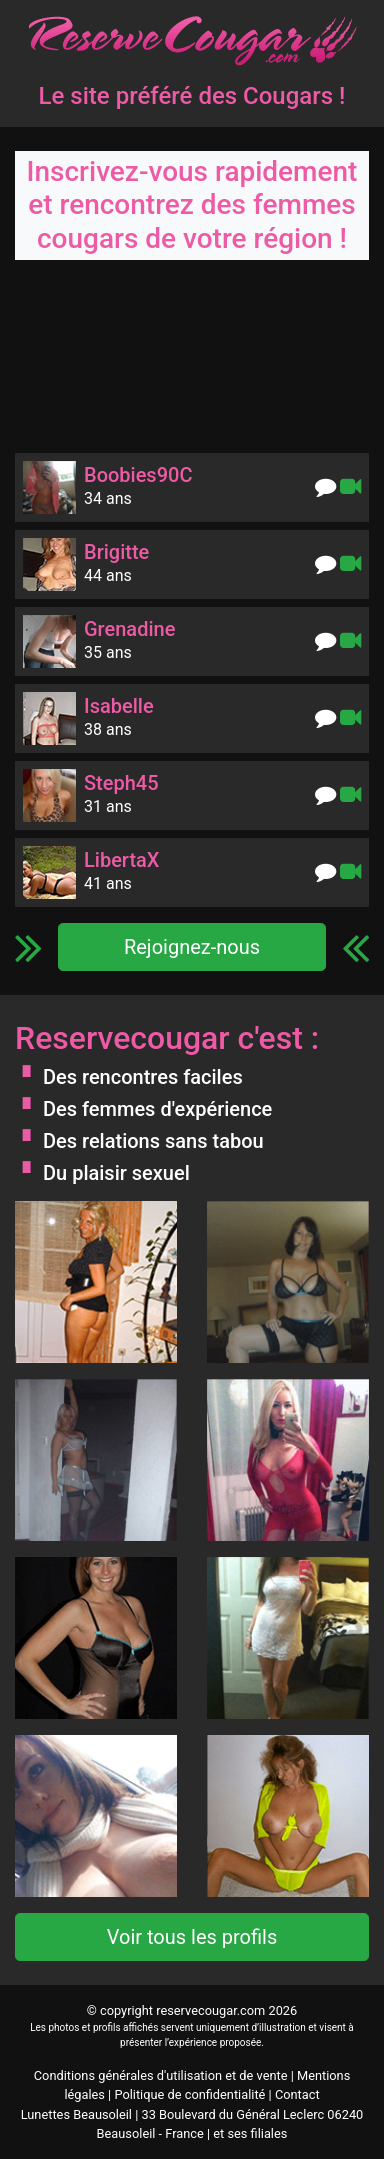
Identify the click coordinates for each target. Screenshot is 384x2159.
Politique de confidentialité (189, 2094)
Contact (297, 2094)
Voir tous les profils (192, 1937)
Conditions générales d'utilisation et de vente (161, 2075)
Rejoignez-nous (192, 947)
